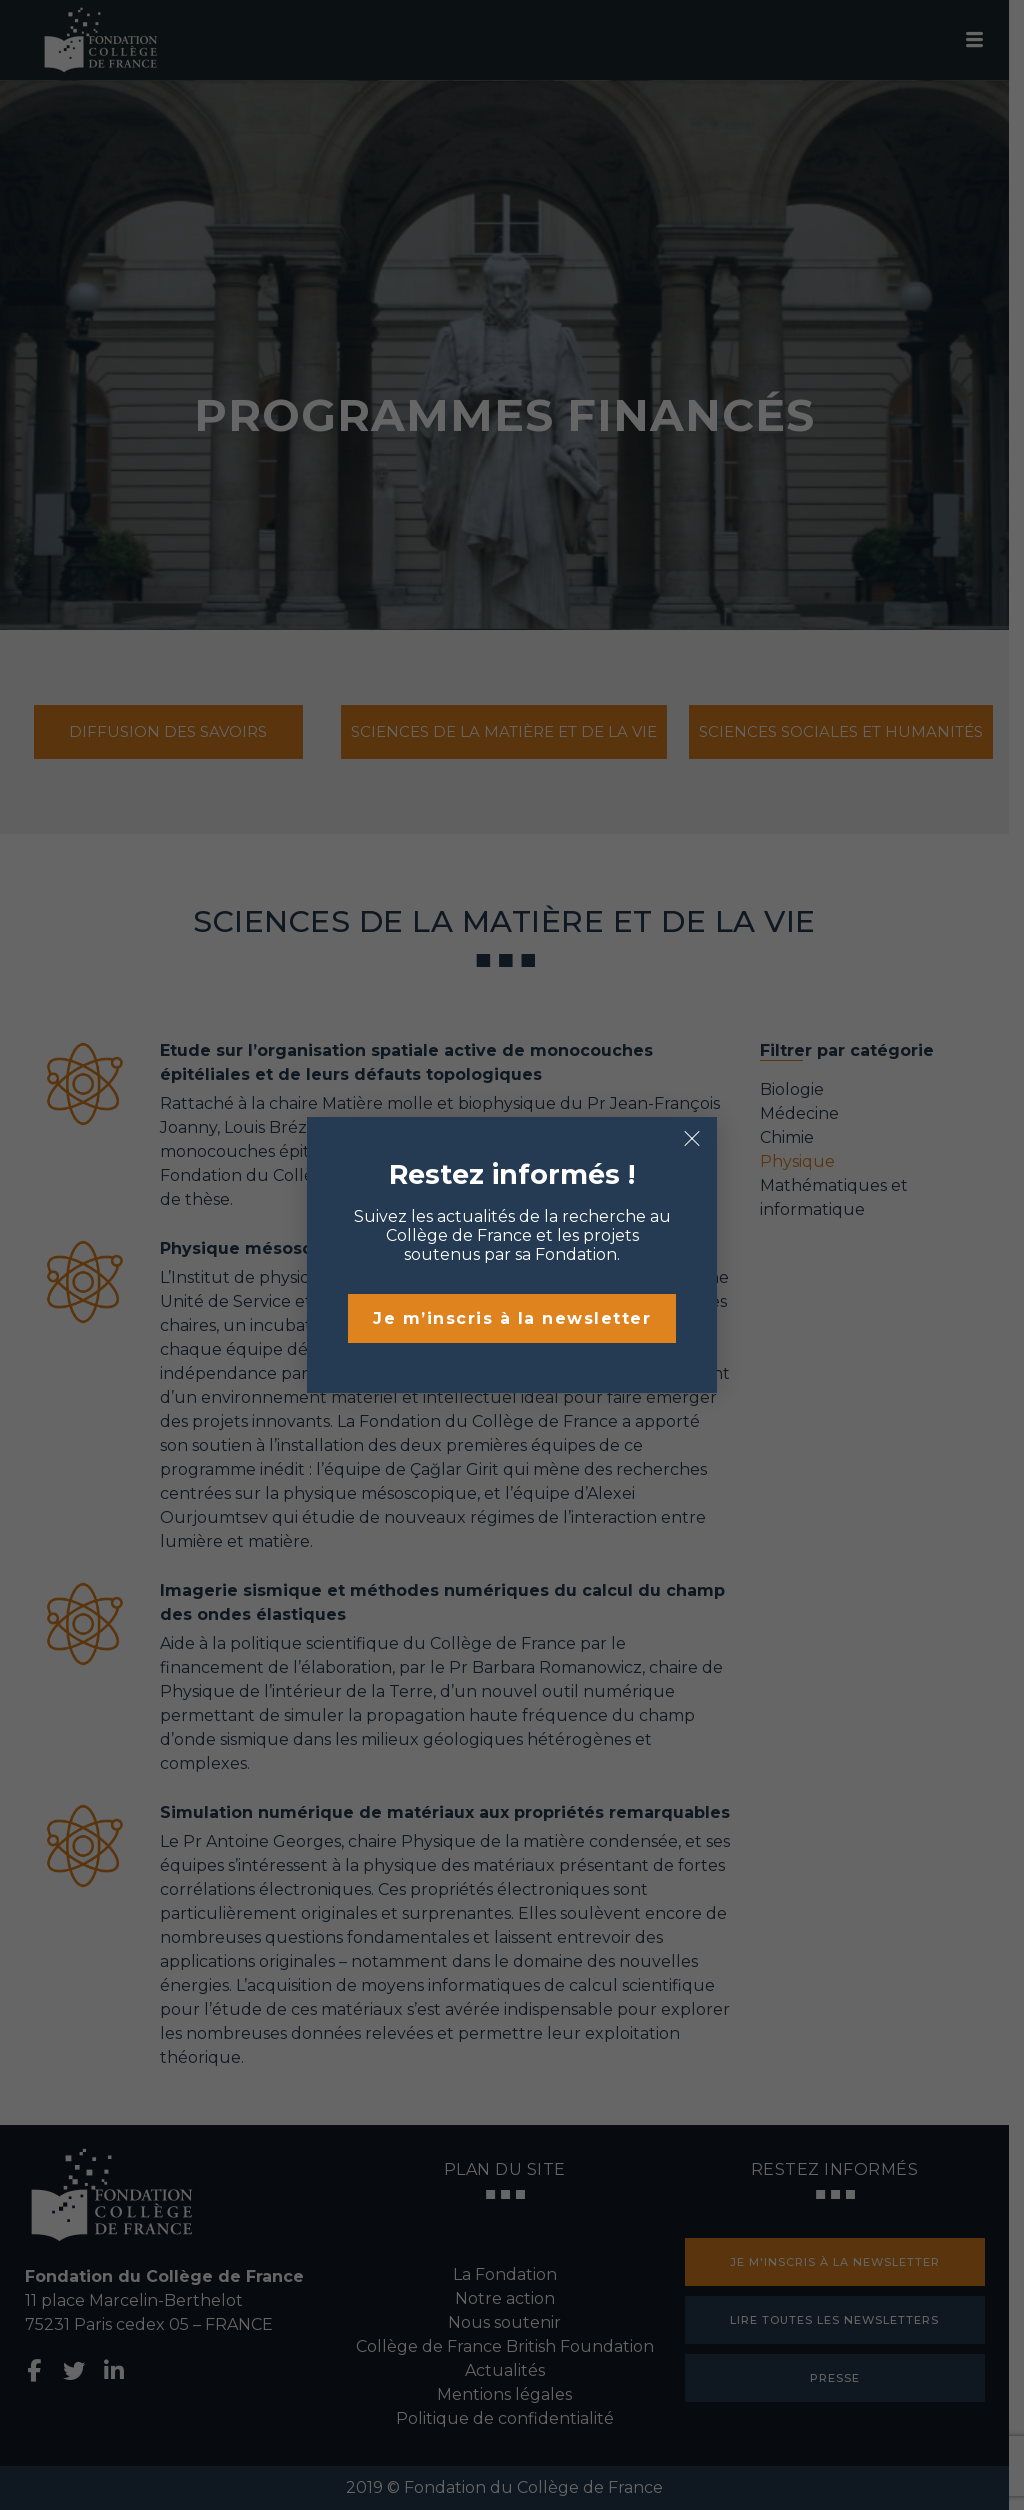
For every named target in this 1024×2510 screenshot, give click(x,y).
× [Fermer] (692, 1139)
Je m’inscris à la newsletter (512, 1318)
